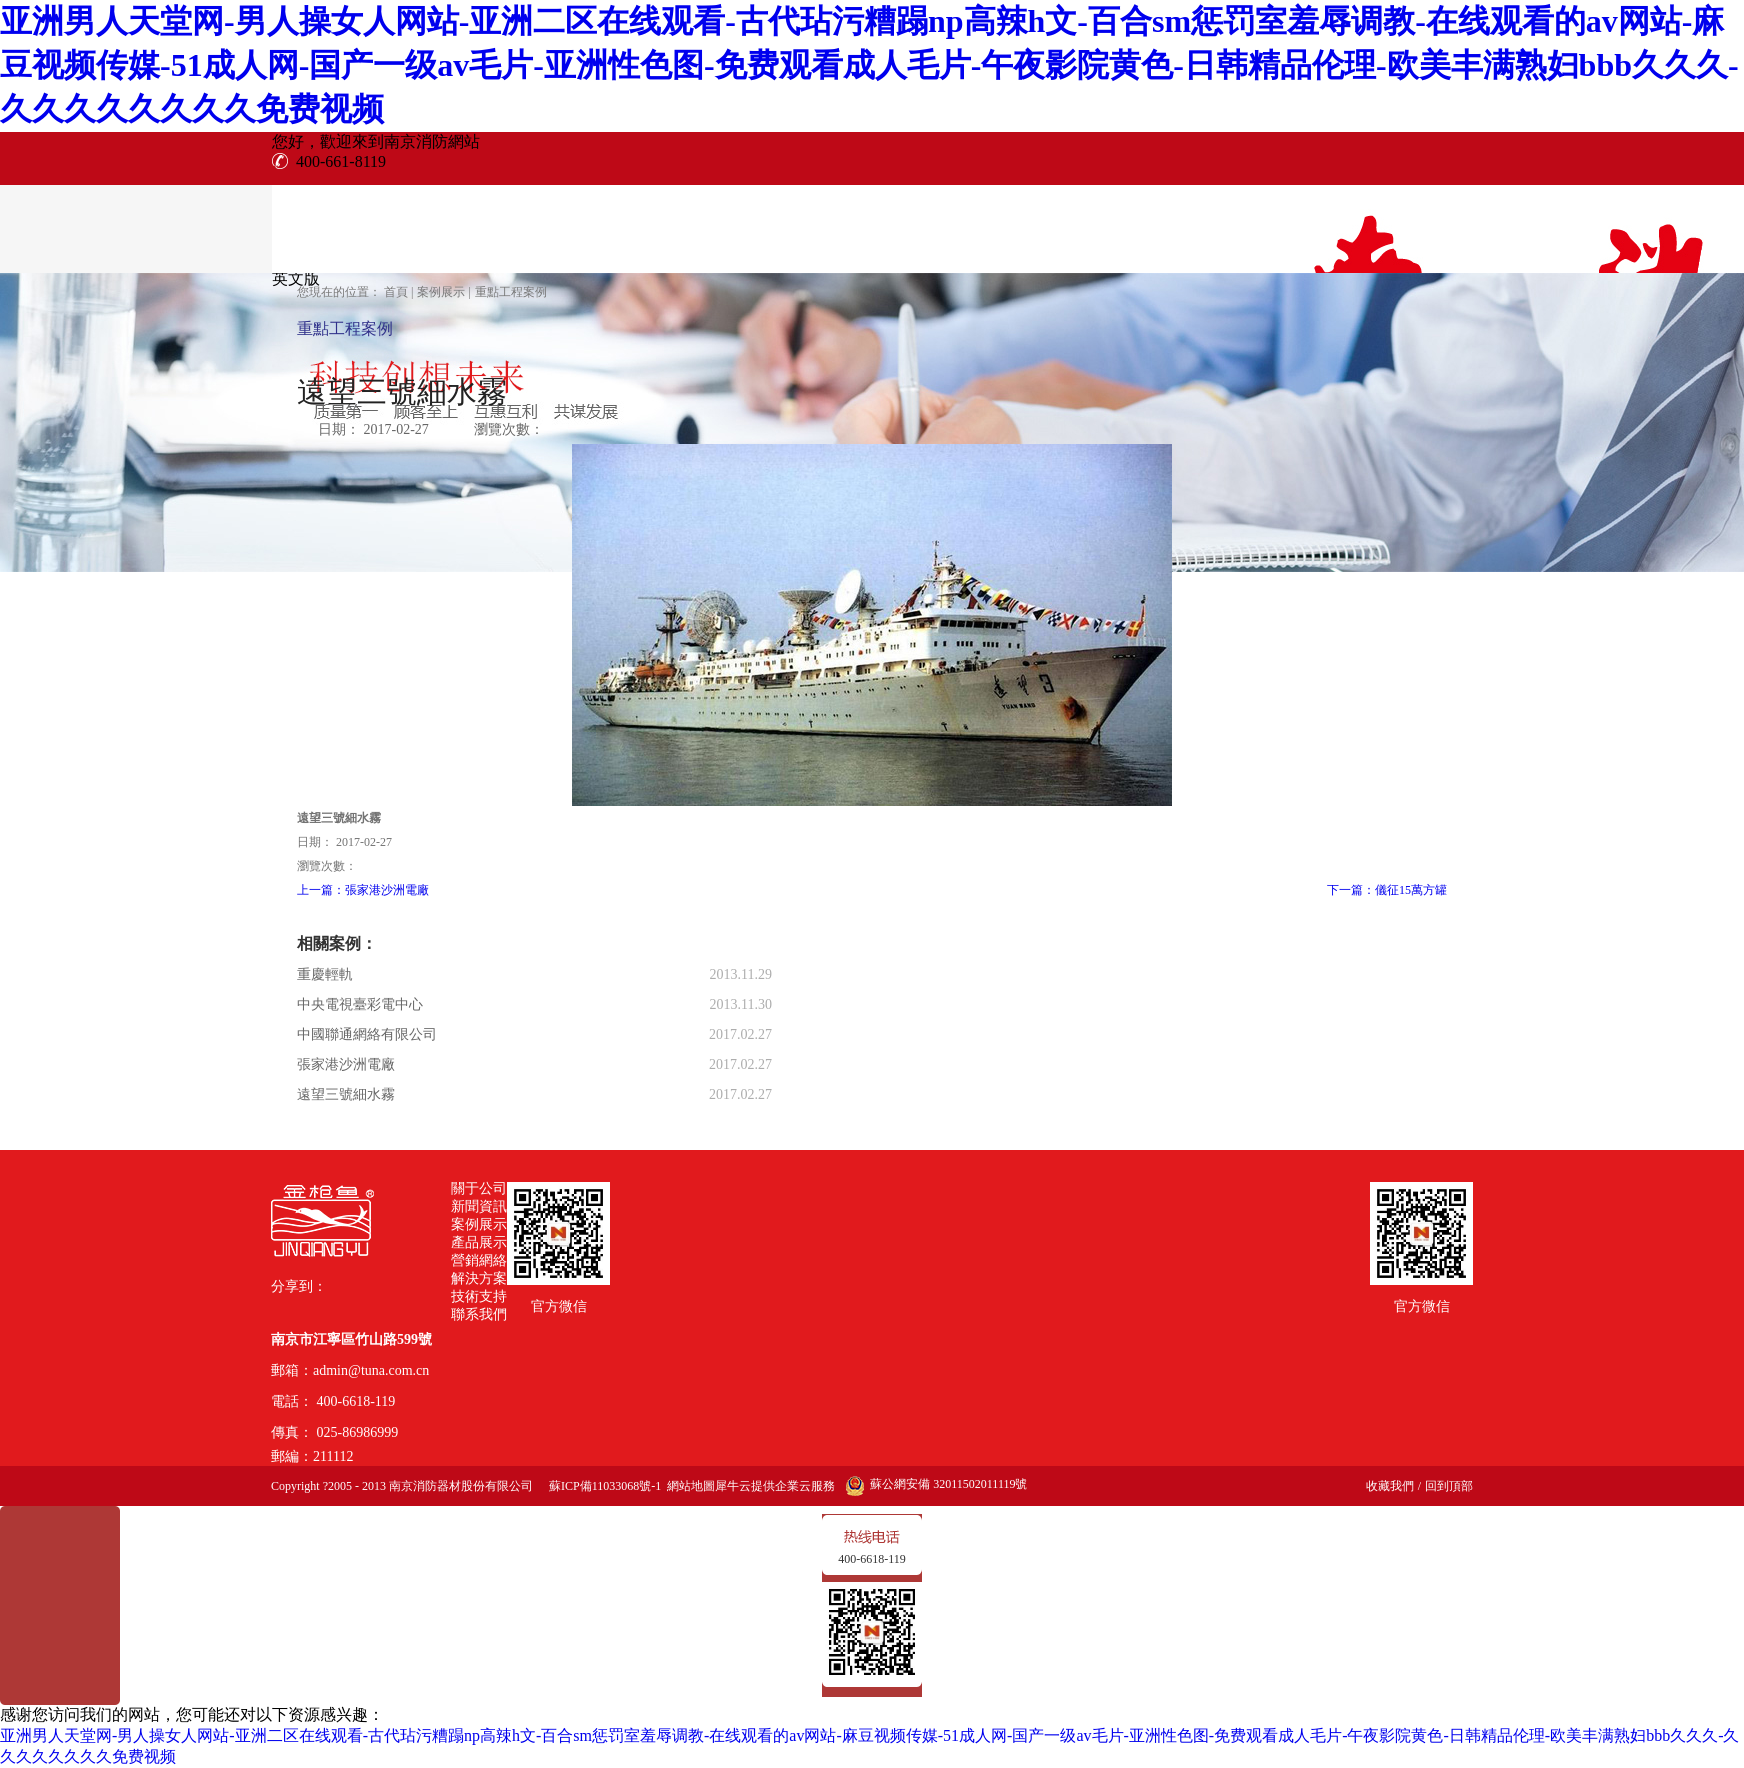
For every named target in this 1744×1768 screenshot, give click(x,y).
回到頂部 (1449, 1486)
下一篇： (1387, 890)
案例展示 (441, 292)
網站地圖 (688, 1486)
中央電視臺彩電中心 (360, 1004)
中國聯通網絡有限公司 (367, 1034)
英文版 (296, 278)
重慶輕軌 (325, 974)
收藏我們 (1390, 1486)
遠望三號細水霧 (346, 1094)
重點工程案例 (511, 292)
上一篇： (363, 890)
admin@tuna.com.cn (371, 1370)
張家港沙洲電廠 (346, 1064)
